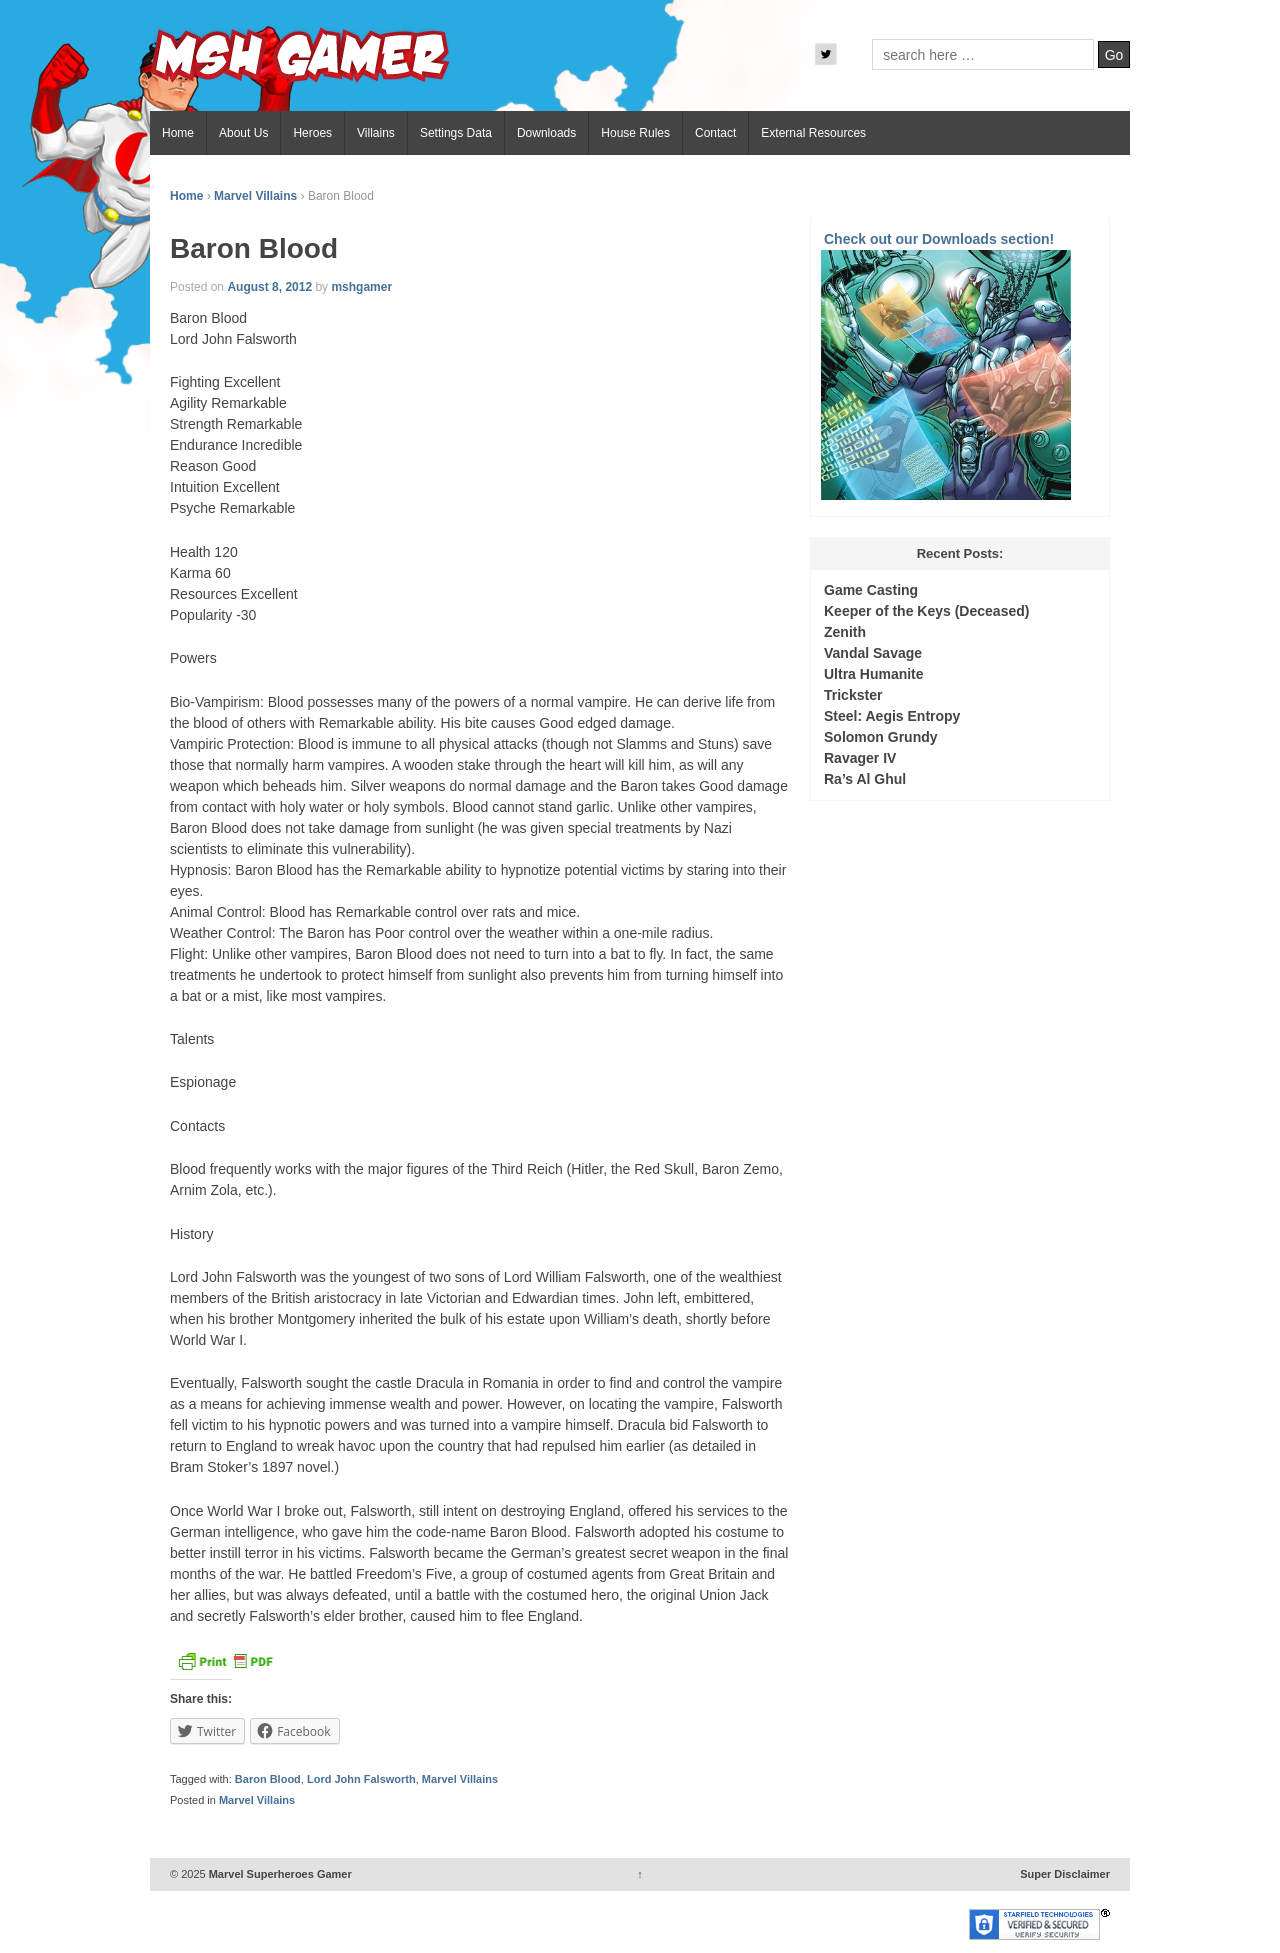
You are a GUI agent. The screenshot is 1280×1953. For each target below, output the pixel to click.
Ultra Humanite (874, 674)
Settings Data (456, 133)
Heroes (312, 133)
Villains (376, 133)
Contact (715, 133)
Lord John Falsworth (361, 1779)
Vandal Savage (873, 653)
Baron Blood (268, 1779)
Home (178, 133)
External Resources (813, 133)
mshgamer (361, 287)
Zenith (845, 632)
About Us (243, 133)
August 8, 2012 (269, 287)
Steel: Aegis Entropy (892, 716)
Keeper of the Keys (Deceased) (926, 611)
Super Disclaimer (1065, 1874)
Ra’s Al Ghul (865, 779)
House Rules (635, 133)
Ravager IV (860, 758)
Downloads (546, 133)
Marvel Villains (255, 196)
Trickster (853, 695)
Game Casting (871, 590)
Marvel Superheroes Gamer (279, 1874)
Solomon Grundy (881, 737)
